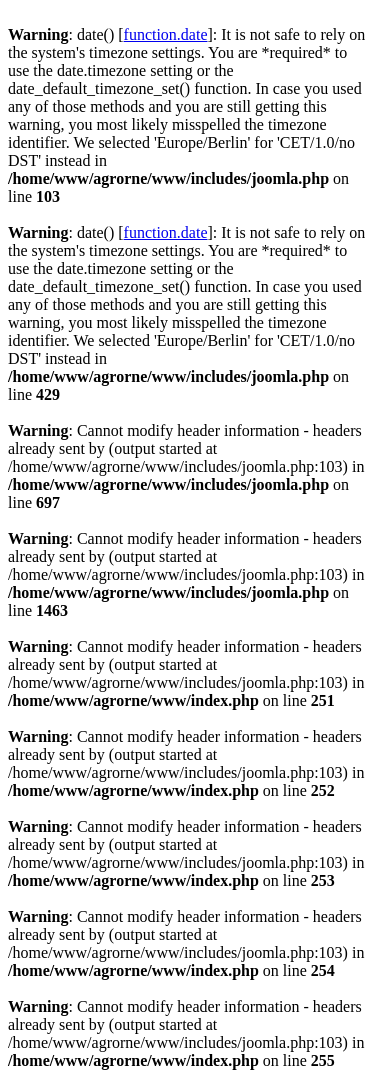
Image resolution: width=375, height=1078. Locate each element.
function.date (166, 34)
